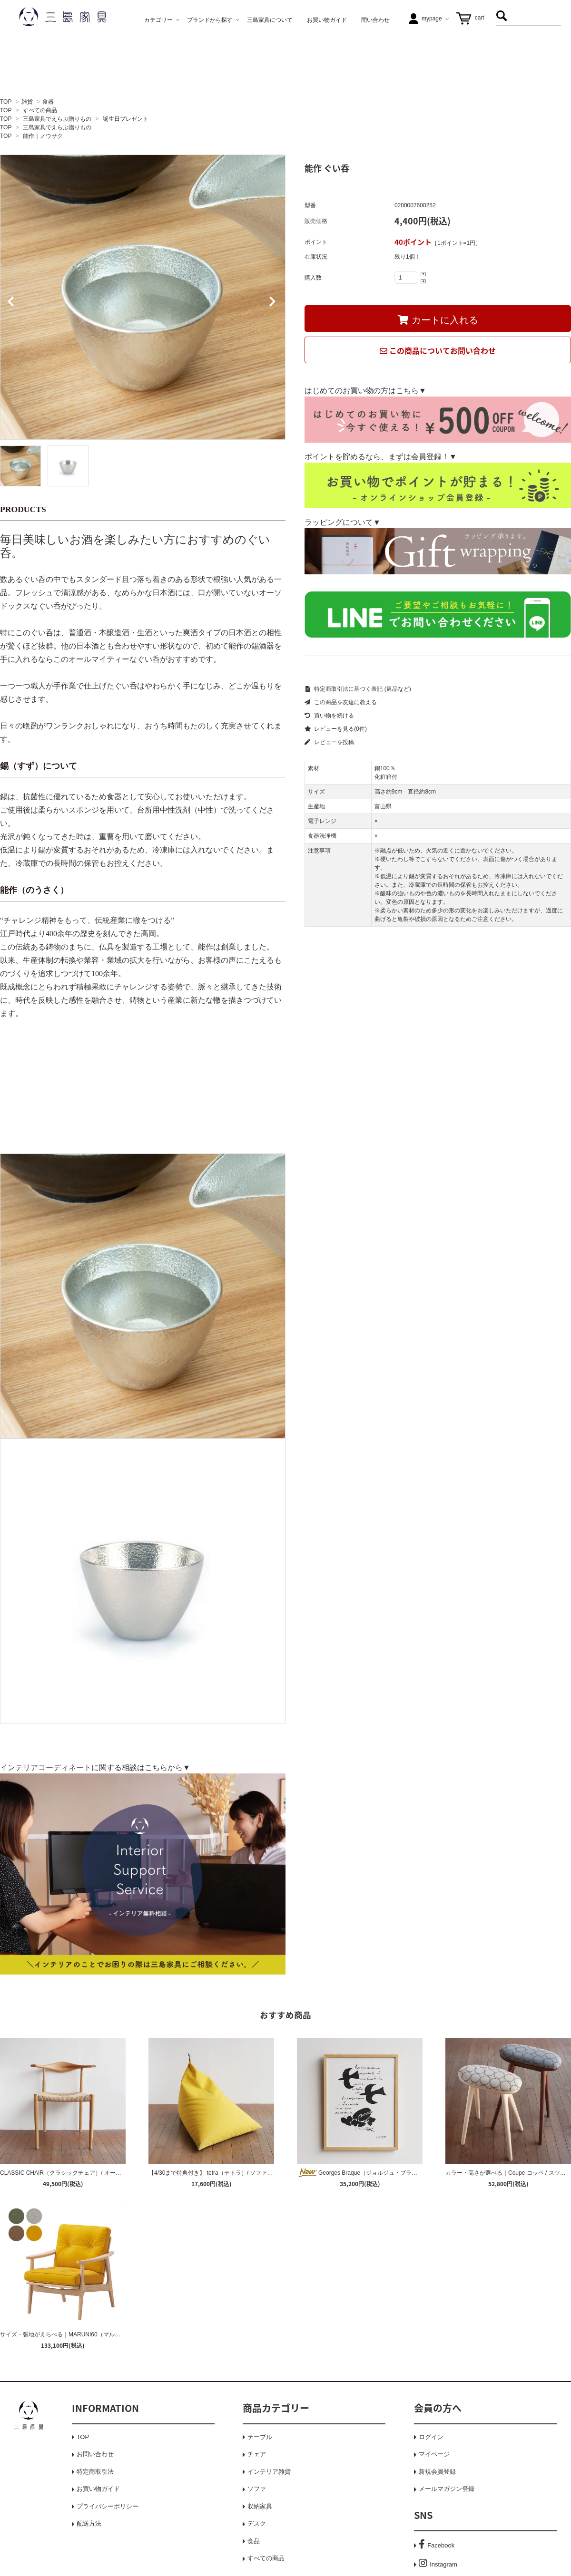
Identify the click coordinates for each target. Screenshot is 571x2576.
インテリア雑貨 (269, 2471)
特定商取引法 (95, 2471)
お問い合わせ (95, 2454)
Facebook (436, 2545)
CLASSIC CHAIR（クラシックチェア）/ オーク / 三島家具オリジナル (88, 2172)
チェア (256, 2454)
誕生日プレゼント (125, 119)
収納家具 (259, 2506)
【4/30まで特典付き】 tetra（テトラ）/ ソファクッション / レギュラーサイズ (247, 2172)
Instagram (438, 2564)
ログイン (431, 2436)
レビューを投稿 (329, 742)
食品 (253, 2541)
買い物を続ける (329, 715)
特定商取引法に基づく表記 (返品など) (358, 689)
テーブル (259, 2436)
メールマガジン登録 (446, 2488)
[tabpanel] (143, 297)
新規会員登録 (437, 2471)
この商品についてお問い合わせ (438, 350)
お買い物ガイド (98, 2488)
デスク (256, 2523)
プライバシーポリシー (107, 2506)
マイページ (434, 2454)
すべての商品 (40, 110)
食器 (48, 101)
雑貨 (27, 101)
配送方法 (89, 2523)
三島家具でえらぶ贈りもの (57, 119)
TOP (5, 101)
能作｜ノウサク (43, 136)
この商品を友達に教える (341, 702)
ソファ (256, 2488)
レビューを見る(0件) (336, 729)
